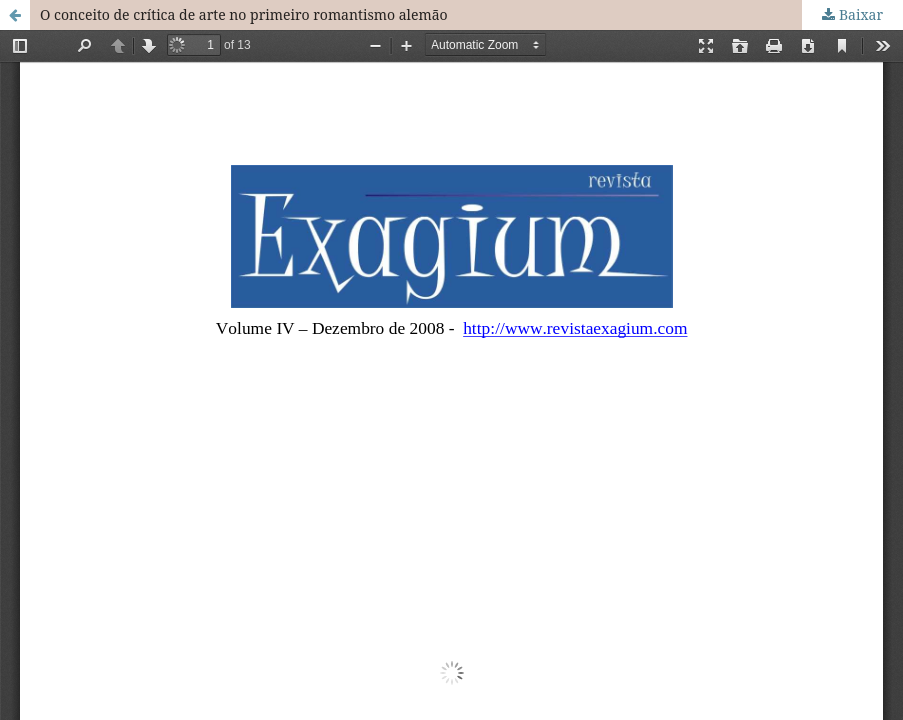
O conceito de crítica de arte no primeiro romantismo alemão (244, 14)
